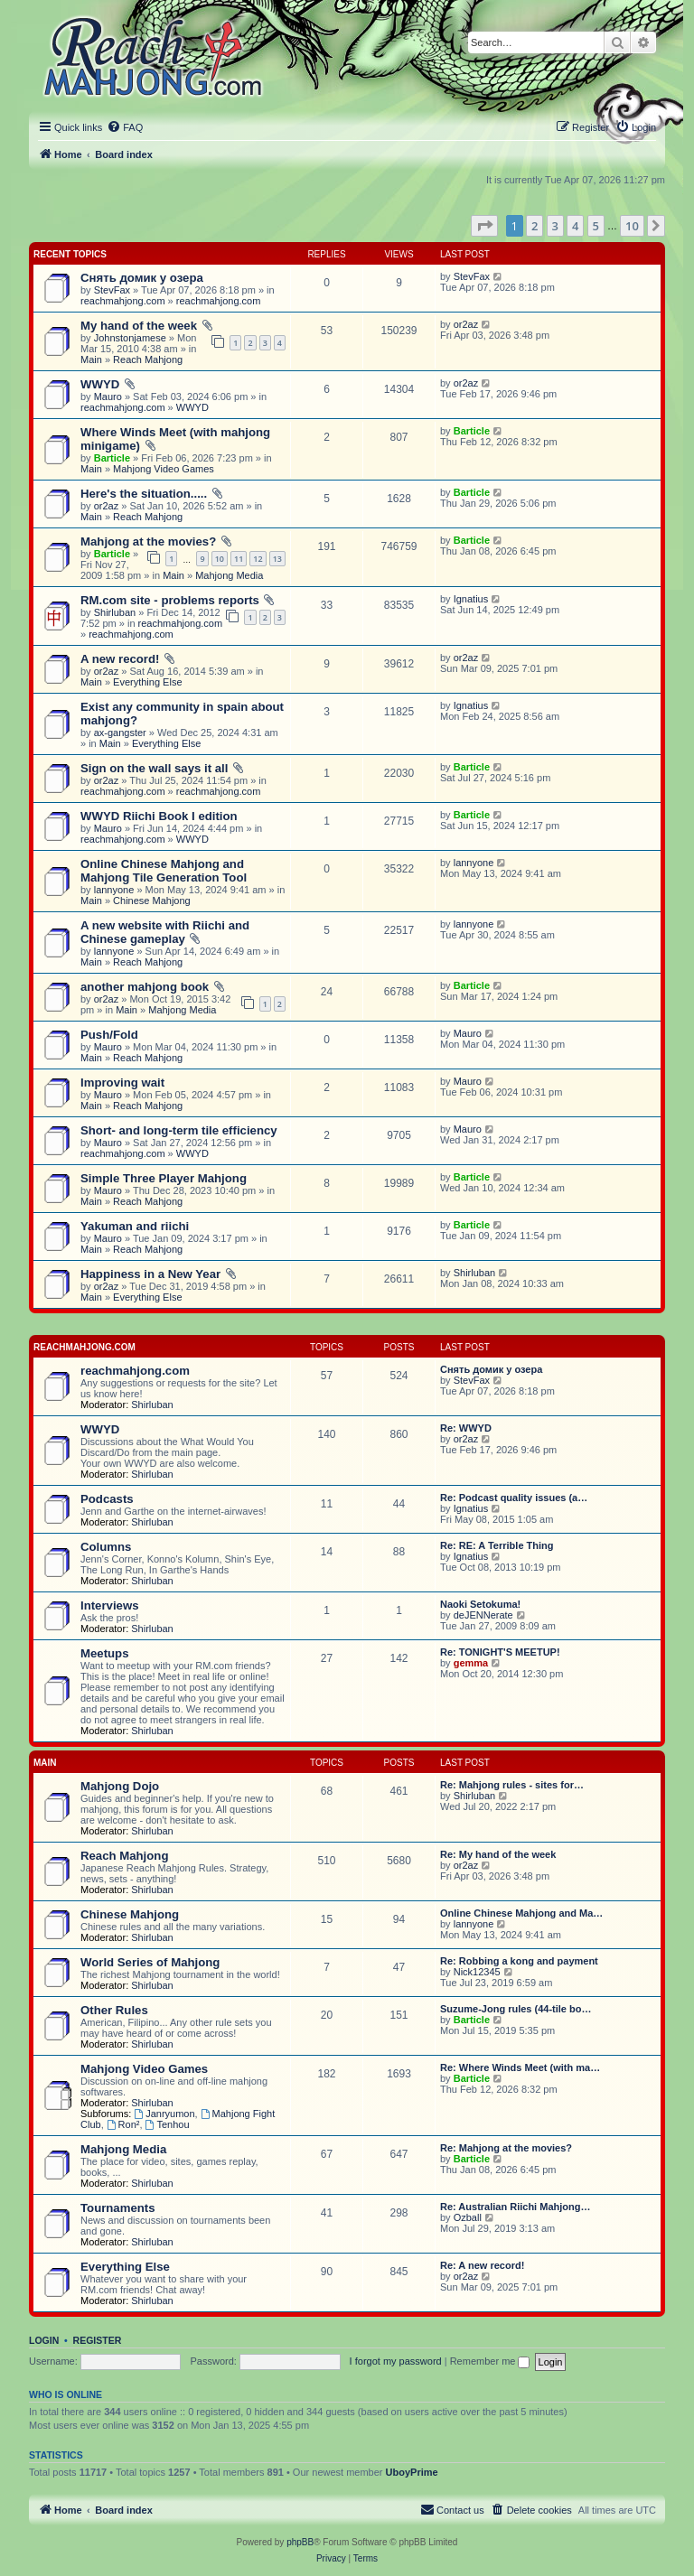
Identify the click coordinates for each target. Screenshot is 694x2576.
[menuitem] (125, 127)
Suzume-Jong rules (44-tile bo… (515, 2008)
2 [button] (534, 226)
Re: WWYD (466, 1428)
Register (97, 2340)
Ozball (468, 2217)
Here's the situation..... (143, 493)
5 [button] (596, 226)
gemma (471, 1662)
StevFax (112, 290)
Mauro (108, 396)
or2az (466, 324)
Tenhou (167, 2124)
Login (44, 2340)
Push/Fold (109, 1034)
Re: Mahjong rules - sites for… (512, 1784)
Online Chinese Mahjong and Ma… (521, 1913)
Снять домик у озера (141, 278)
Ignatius (471, 598)
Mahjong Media (229, 575)
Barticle (112, 458)
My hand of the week (138, 325)
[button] (484, 226)
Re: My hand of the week (498, 1854)
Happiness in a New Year (150, 1274)
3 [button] (555, 226)
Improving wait (122, 1082)
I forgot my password (396, 2361)
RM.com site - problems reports (169, 600)
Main (91, 359)
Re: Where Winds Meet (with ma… (520, 2067)
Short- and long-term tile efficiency (178, 1130)
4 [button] (575, 226)
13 (277, 559)
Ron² (123, 2124)
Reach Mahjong (148, 359)
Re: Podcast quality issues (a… (513, 1497)
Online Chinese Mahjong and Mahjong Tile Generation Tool (163, 870)
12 (257, 559)
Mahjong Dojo (119, 1786)
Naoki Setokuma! (480, 1604)
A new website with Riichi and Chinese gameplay (164, 932)
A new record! (119, 659)
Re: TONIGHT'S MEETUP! (500, 1652)
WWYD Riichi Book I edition (159, 816)
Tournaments (117, 2208)
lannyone (114, 889)
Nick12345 (477, 1971)
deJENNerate (483, 1615)
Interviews (109, 1605)
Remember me (490, 2361)
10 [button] (632, 226)
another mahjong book (144, 987)
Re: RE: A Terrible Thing (497, 1545)
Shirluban (115, 612)
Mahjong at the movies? (148, 541)
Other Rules (114, 2010)
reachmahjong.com (122, 300)
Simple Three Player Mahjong (163, 1178)
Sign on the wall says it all (154, 768)
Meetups (104, 1653)
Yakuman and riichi (134, 1226)
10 (219, 559)
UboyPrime (412, 2472)
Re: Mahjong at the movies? (506, 2147)
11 (238, 559)
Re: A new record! (482, 2265)
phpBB (300, 2542)
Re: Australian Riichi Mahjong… (515, 2206)
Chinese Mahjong (152, 900)
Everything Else (147, 682)
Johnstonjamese (130, 337)
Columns (105, 1547)
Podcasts (107, 1499)
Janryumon (164, 2113)
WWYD (99, 384)
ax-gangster (120, 732)
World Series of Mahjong (150, 1962)
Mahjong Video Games (163, 468)
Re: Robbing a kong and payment (519, 1960)
